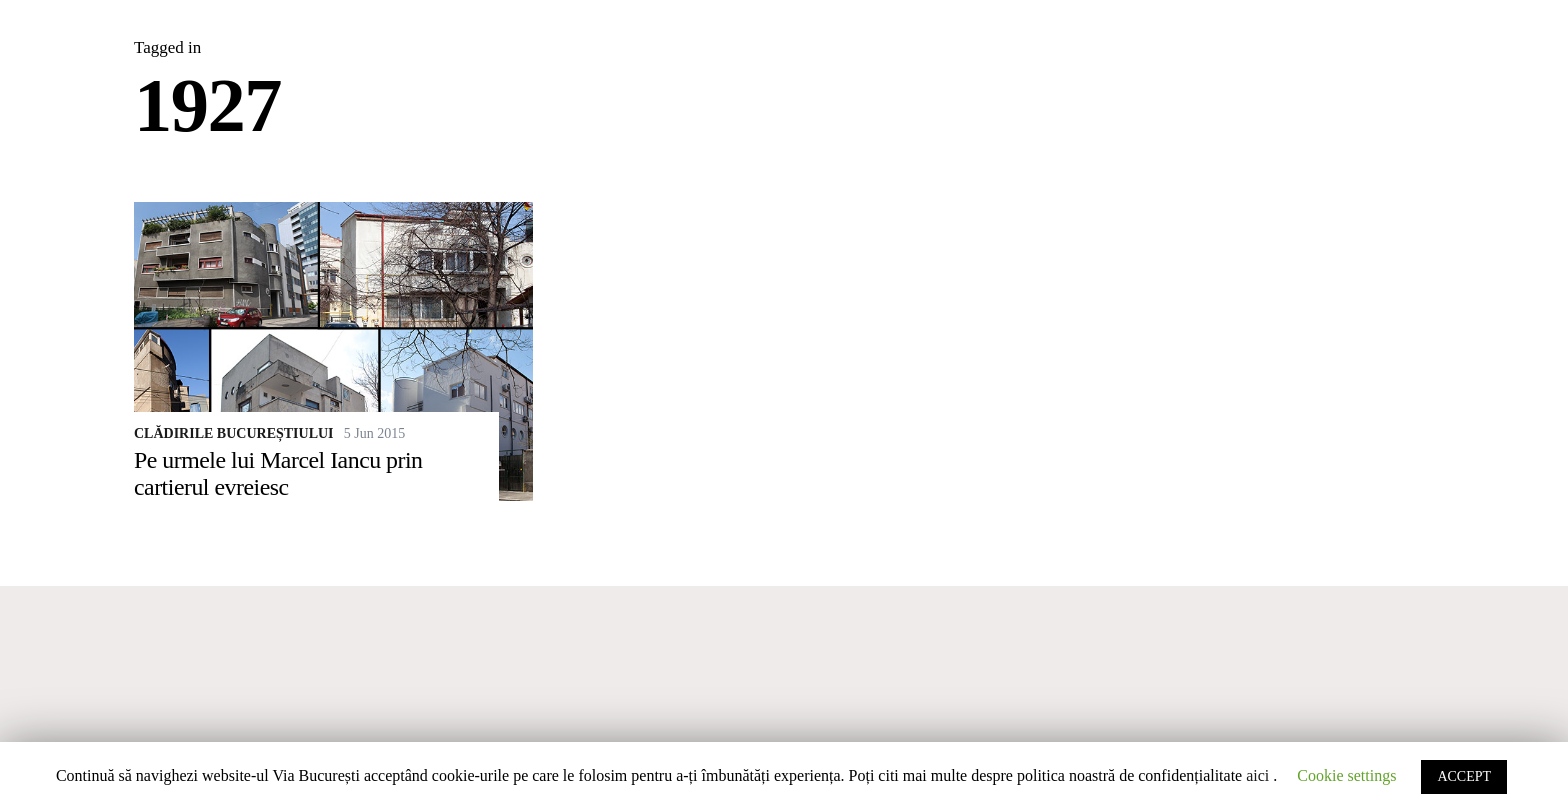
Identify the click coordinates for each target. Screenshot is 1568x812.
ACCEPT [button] (1464, 776)
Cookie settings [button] (1346, 775)
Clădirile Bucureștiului (234, 433)
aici (1257, 775)
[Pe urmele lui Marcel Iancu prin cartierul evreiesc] (333, 351)
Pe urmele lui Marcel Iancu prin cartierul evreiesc (278, 473)
